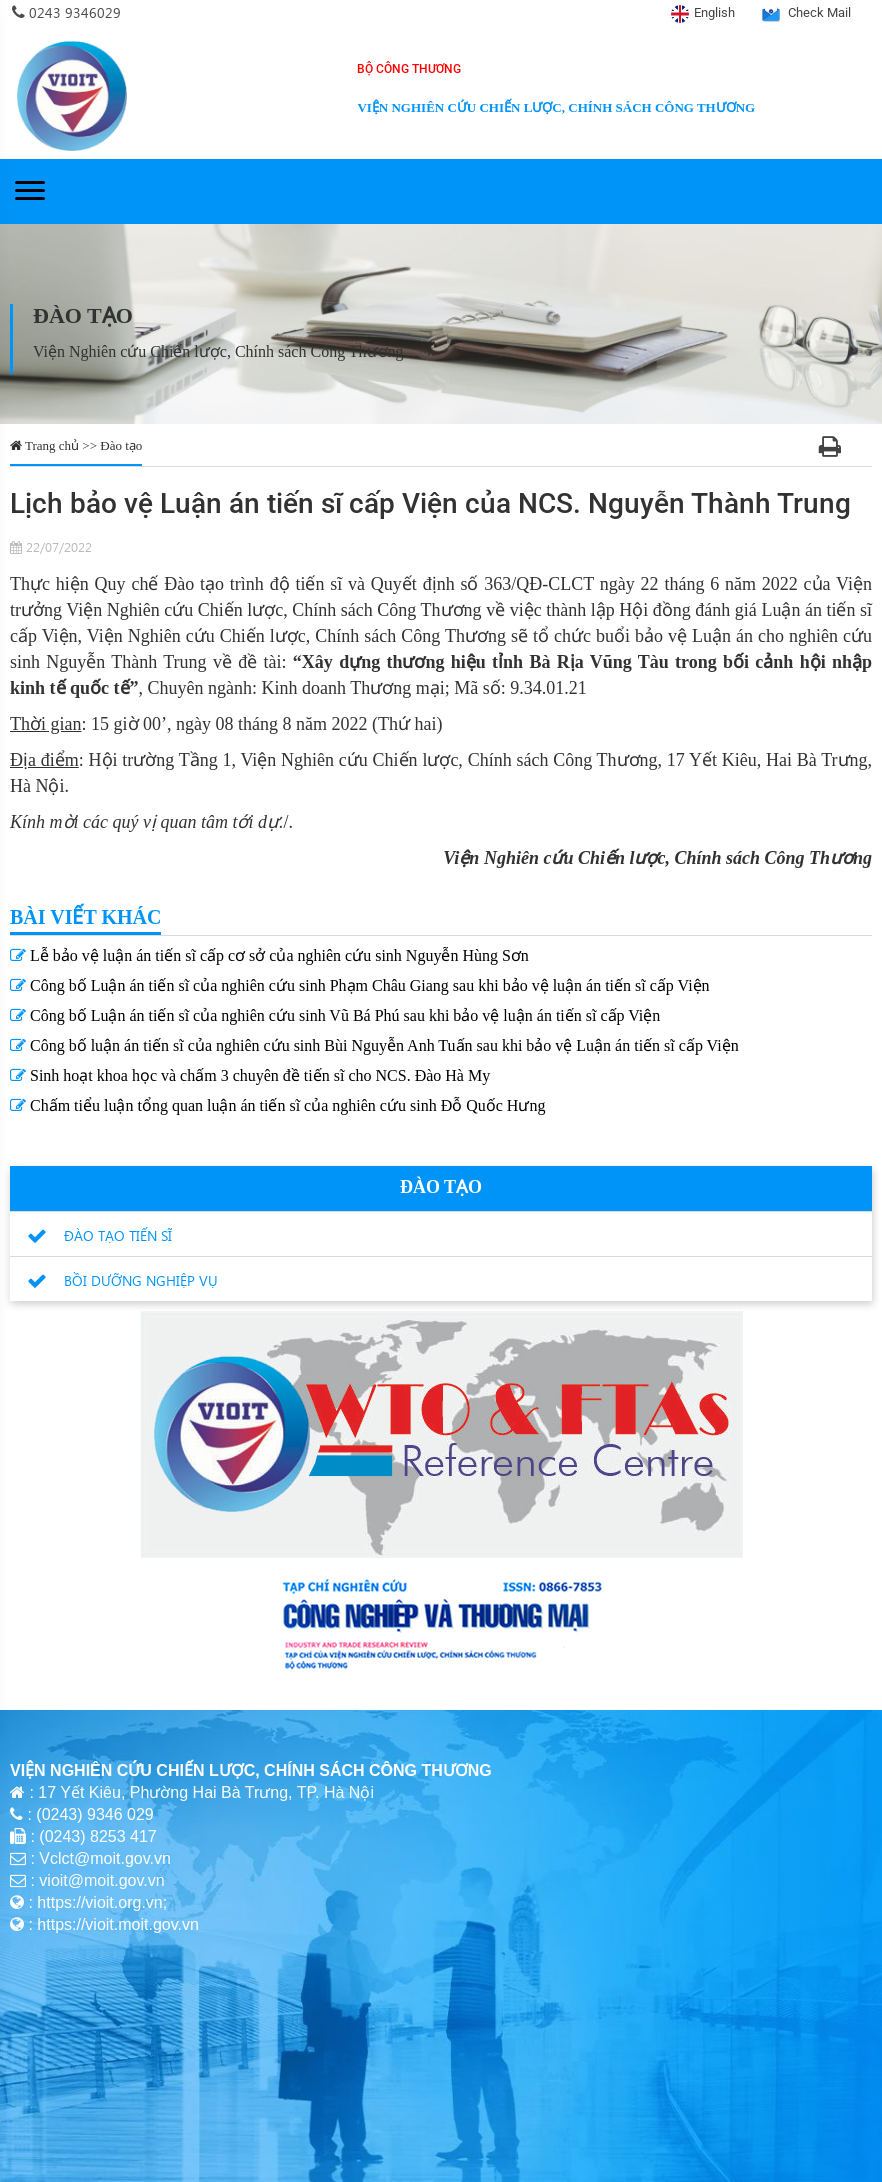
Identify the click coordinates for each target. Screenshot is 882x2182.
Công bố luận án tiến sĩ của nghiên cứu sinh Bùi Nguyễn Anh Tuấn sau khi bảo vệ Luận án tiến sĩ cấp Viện (374, 1045)
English (714, 12)
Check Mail (819, 12)
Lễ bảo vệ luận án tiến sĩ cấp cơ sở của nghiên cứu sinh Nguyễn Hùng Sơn (269, 955)
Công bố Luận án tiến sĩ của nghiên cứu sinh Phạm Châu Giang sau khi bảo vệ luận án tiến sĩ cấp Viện (360, 985)
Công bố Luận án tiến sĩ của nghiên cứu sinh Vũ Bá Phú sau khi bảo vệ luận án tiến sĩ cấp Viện (335, 1015)
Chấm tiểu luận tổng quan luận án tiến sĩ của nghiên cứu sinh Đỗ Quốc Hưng (277, 1105)
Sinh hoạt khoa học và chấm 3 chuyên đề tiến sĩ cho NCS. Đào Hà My (250, 1075)
